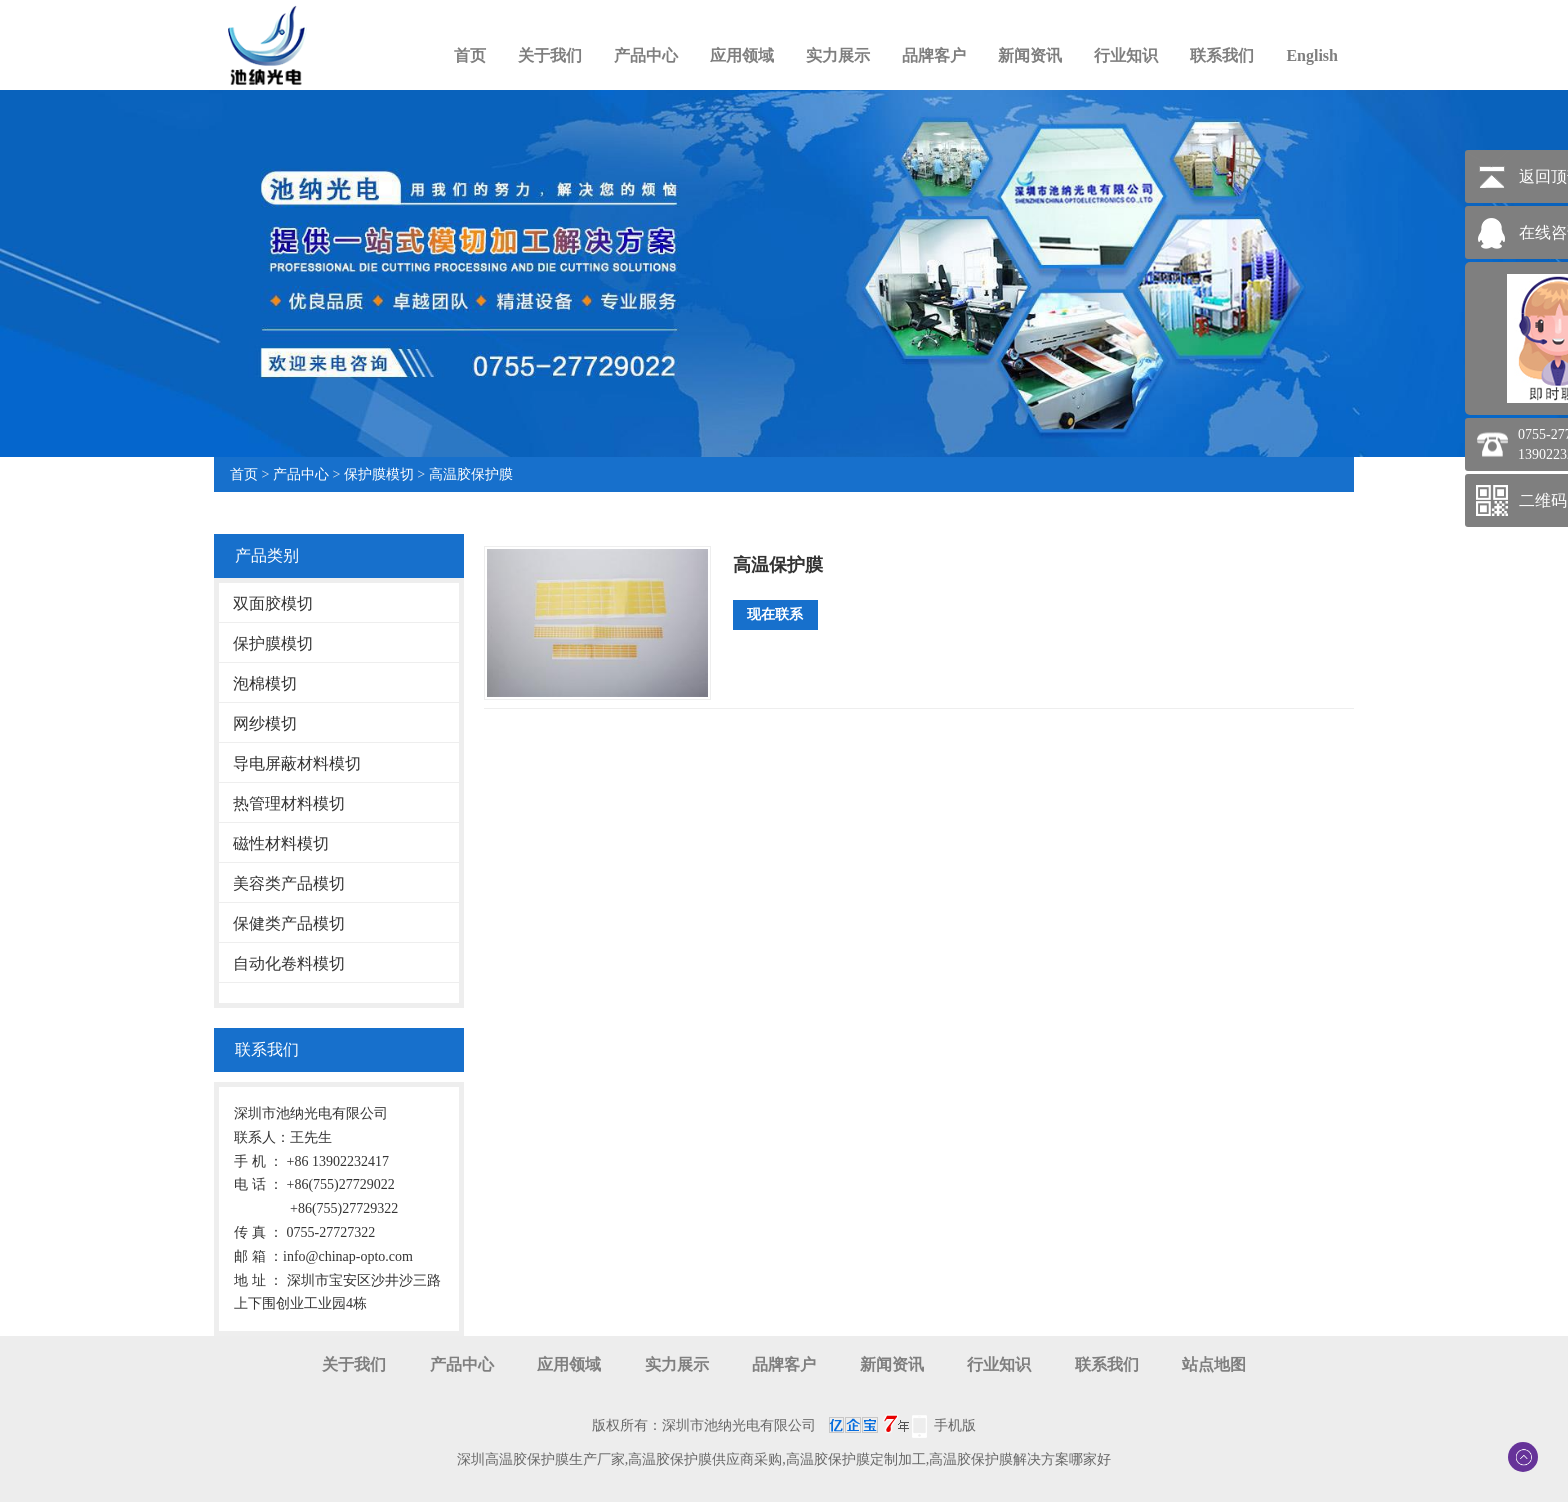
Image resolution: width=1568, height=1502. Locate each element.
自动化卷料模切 (289, 963)
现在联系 (775, 614)
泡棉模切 (265, 683)
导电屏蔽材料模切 (297, 763)
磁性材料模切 (281, 843)
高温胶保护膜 (471, 474)
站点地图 (1214, 1364)
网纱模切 (265, 723)
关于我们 (550, 55)
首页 (470, 55)
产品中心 (646, 55)
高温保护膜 (778, 565)
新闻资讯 (1030, 55)
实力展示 (838, 55)
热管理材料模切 (289, 803)
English (1312, 55)
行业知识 (1126, 55)
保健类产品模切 (289, 923)
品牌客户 (934, 55)
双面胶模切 (273, 603)
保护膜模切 (379, 474)
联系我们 (1222, 55)
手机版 (955, 1425)
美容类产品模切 (289, 883)
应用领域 (742, 55)
